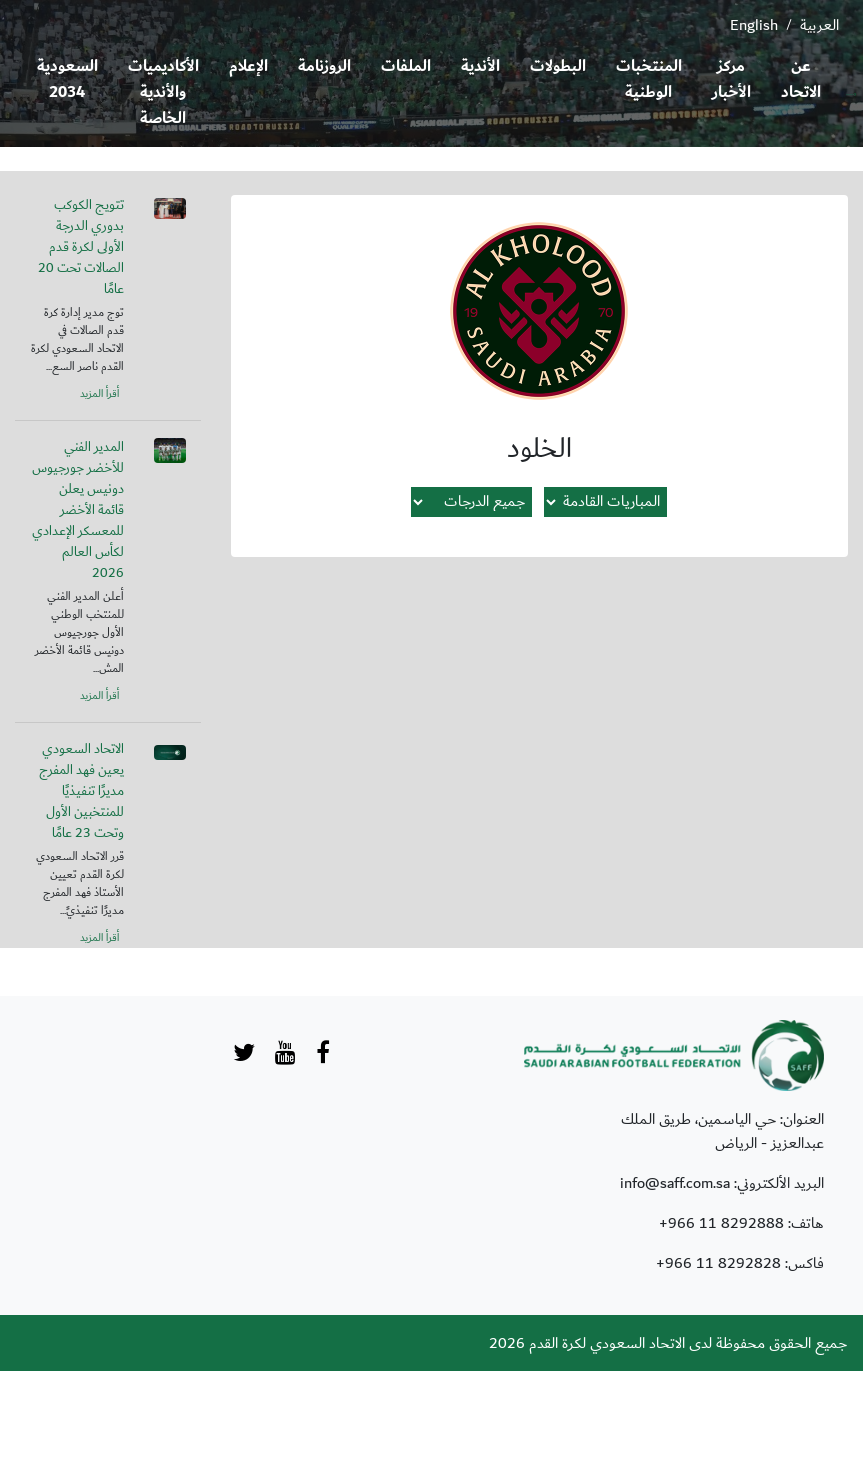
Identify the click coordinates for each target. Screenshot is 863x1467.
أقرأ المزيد (99, 394)
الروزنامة (324, 66)
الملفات (406, 66)
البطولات (558, 66)
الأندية (480, 66)
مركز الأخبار (731, 79)
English (754, 25)
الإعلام (248, 66)
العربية (819, 25)
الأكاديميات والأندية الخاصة (163, 92)
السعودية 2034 (67, 79)
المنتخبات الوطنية (649, 79)
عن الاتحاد (801, 79)
